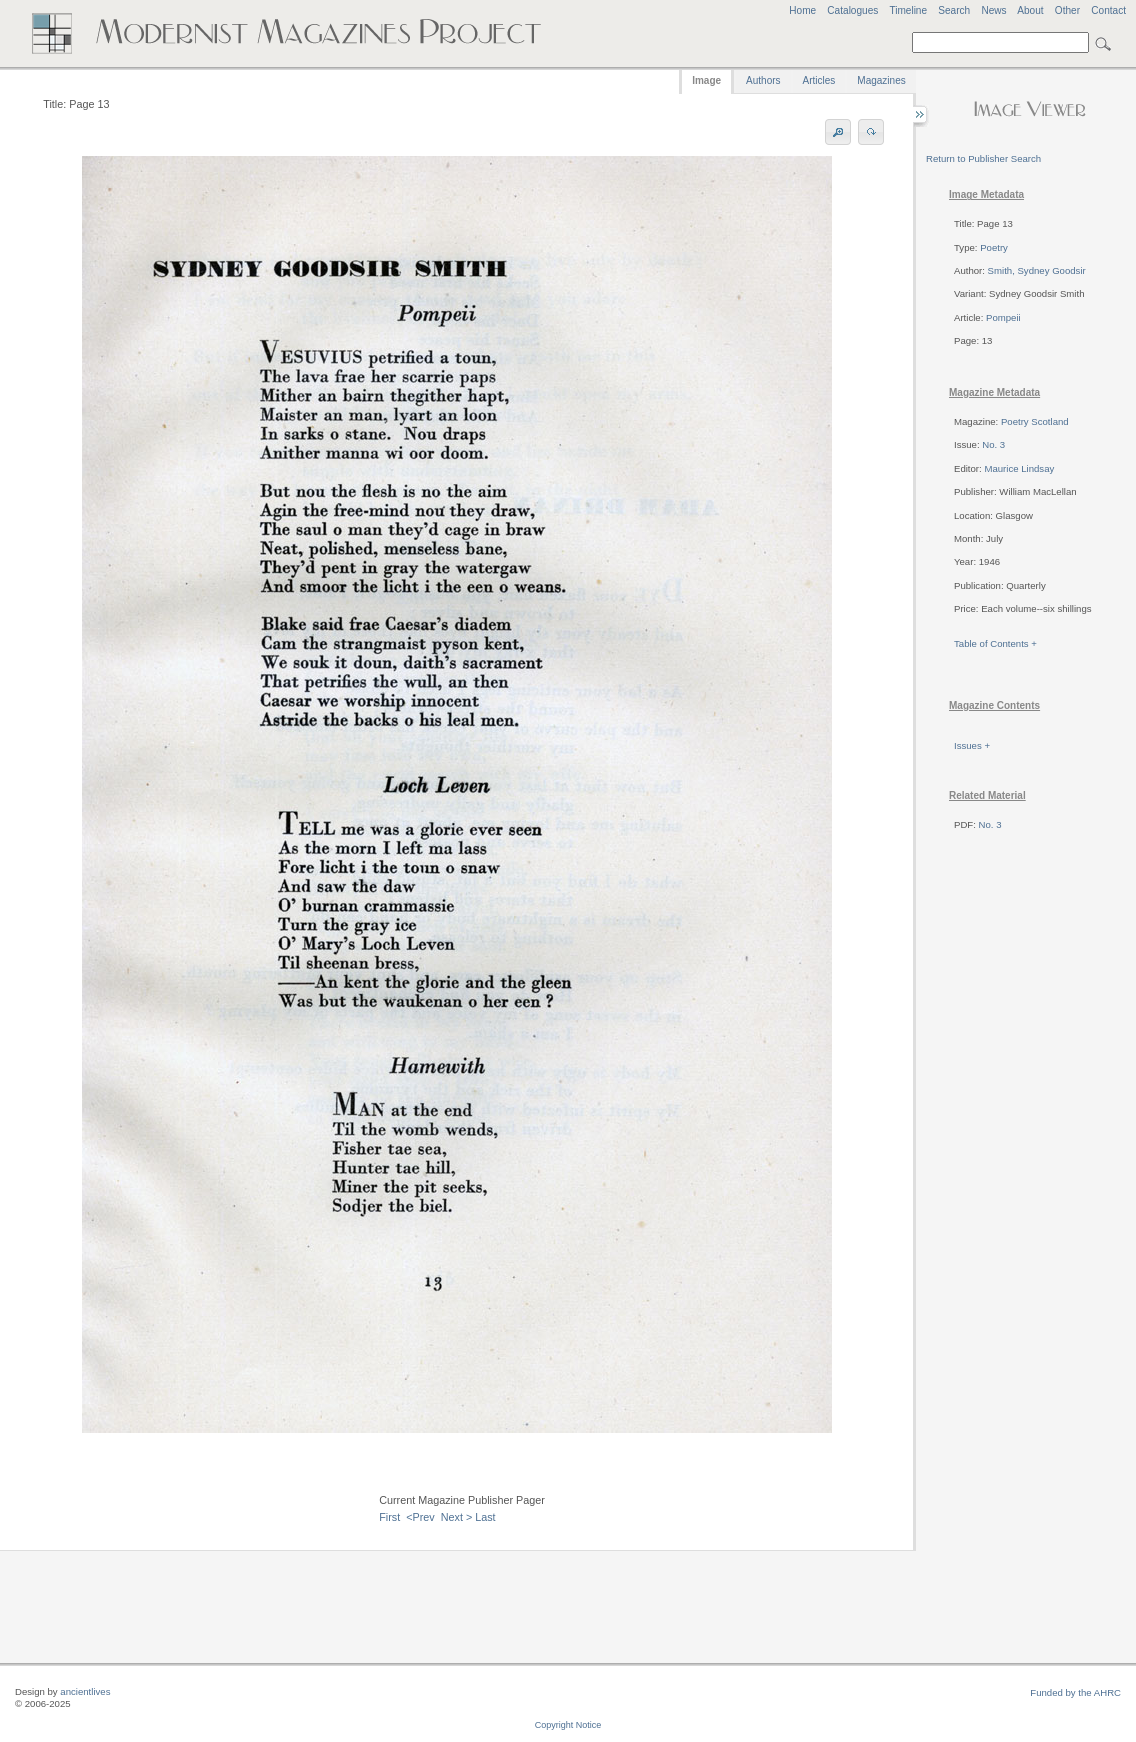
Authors (763, 80)
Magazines (881, 80)
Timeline (908, 10)
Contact (1108, 10)
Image (706, 80)
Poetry (994, 247)
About (1030, 10)
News (993, 10)
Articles (819, 80)
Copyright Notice (568, 1725)
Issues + (972, 745)
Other (1067, 10)
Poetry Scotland (1035, 421)
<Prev (420, 1517)
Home (802, 10)
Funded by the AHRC (1075, 1692)
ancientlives (85, 1691)
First (389, 1517)
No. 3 (993, 444)
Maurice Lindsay (1019, 468)
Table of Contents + (995, 643)
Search (954, 10)
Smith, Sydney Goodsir (1037, 270)
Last (485, 1517)
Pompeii (1003, 317)
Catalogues (852, 10)
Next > (457, 1517)
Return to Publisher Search (983, 158)
